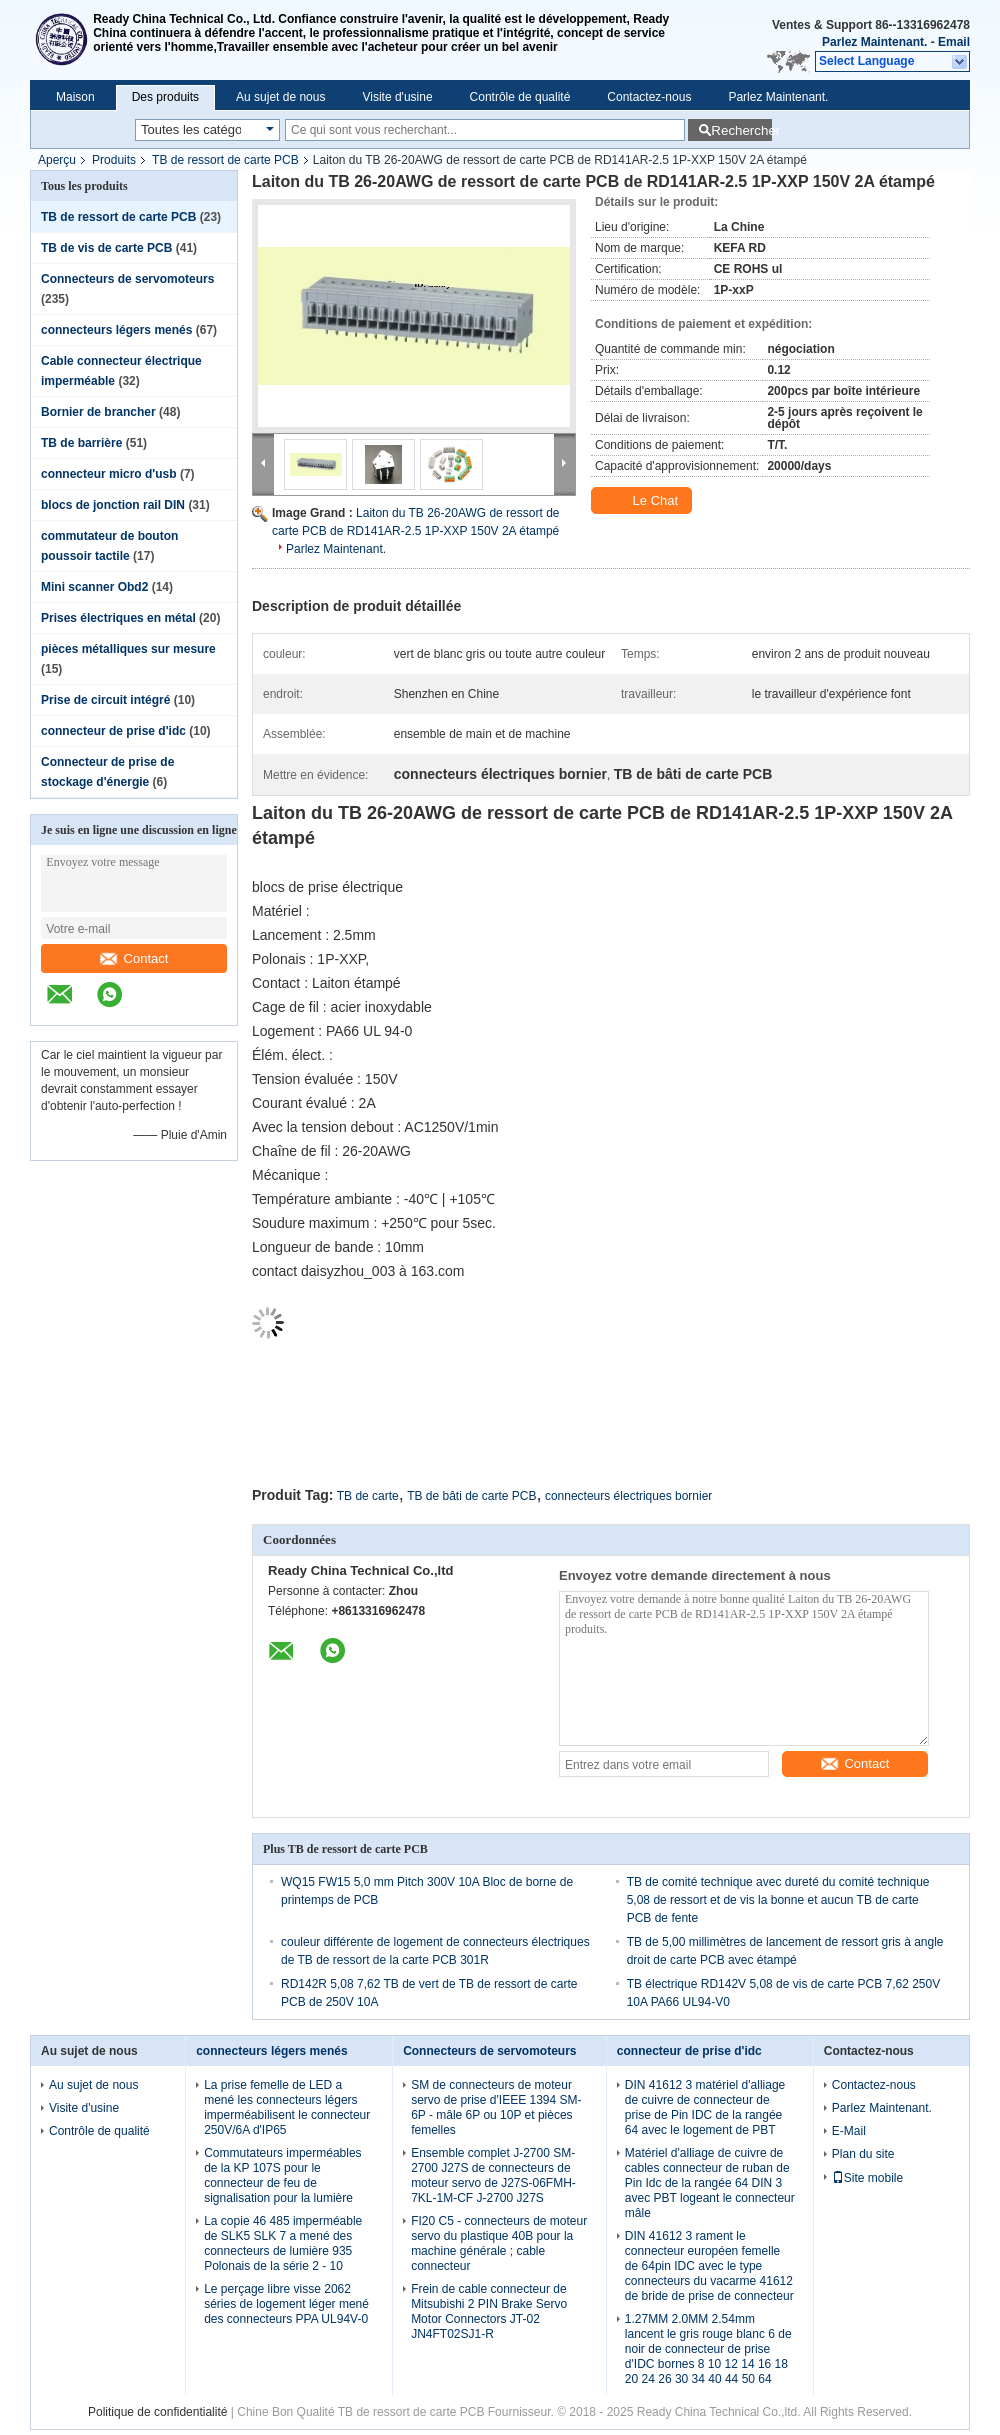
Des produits (165, 97)
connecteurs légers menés (116, 330)
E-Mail (849, 2131)
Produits (114, 160)
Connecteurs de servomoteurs (127, 279)
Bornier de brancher (98, 412)
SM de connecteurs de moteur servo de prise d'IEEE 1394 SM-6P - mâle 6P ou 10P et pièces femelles (496, 2107)
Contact (134, 958)
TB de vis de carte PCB (106, 248)
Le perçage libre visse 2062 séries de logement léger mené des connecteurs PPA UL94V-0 (286, 2304)
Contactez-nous (649, 97)
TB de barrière (81, 443)
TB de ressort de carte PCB (225, 160)
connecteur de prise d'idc (113, 731)
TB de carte (368, 1496)
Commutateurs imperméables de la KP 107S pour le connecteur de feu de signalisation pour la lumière (282, 2175)
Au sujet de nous (280, 97)
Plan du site (863, 2154)
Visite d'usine (397, 97)
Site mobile (867, 2178)
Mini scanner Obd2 (94, 587)
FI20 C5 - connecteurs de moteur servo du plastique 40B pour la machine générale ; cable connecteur (499, 2243)
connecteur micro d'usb (109, 474)
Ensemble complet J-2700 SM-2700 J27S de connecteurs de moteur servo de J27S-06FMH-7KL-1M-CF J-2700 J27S (493, 2175)
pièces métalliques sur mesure (128, 649)
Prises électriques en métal (118, 618)
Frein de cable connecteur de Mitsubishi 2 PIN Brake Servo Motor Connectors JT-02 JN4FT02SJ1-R (489, 2311)
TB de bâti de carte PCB (471, 1496)
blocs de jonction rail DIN (113, 505)
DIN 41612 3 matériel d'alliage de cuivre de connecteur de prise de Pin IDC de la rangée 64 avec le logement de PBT (705, 2107)
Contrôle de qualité (520, 97)
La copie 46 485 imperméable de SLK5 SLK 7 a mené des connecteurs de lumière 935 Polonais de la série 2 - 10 (283, 2243)
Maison (75, 97)
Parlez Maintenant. (874, 42)
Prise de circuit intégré (105, 700)
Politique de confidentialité (157, 2412)
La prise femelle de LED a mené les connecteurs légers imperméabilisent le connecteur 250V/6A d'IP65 (287, 2107)
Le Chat (643, 501)
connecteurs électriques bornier (628, 1496)
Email (954, 42)
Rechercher (741, 130)
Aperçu (57, 160)
